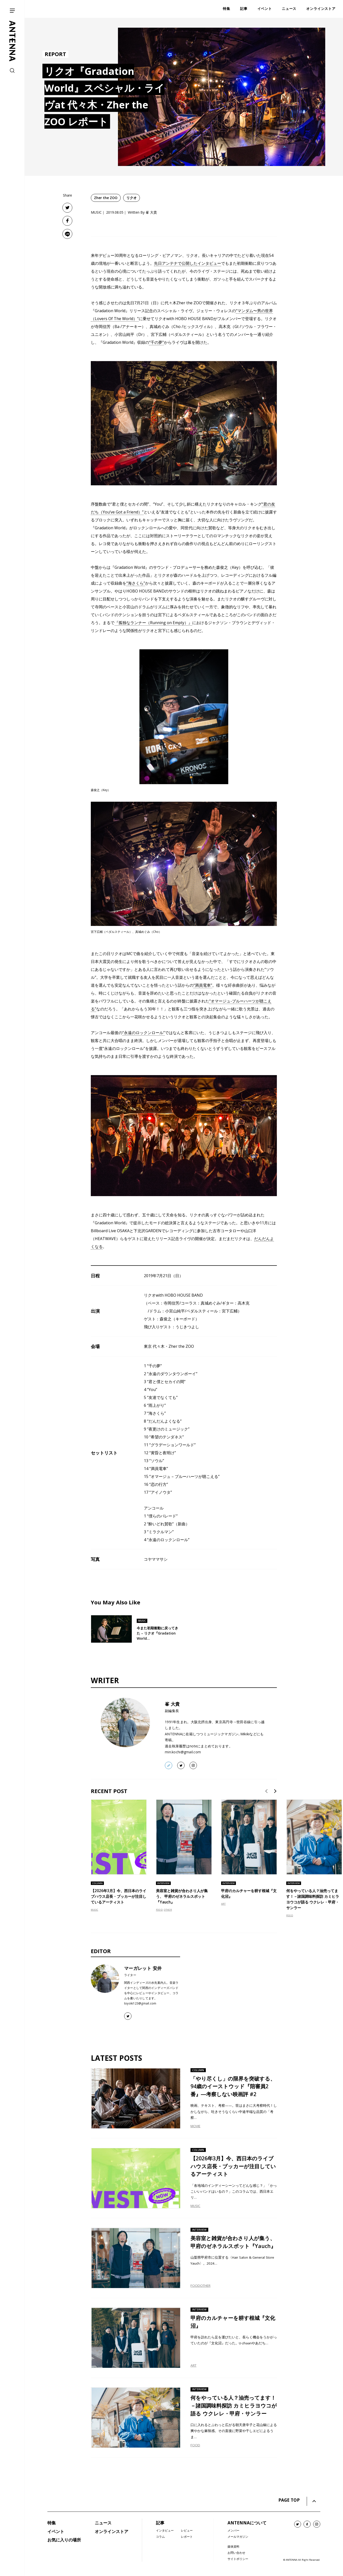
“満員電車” (202, 985)
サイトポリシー (238, 2559)
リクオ (131, 197)
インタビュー (165, 2530)
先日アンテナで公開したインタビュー (187, 263)
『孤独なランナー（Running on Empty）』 (153, 622)
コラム (160, 2536)
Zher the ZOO (105, 197)
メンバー (233, 2530)
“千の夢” (156, 342)
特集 (51, 2523)
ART (223, 1903)
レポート (187, 2536)
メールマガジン (238, 2536)
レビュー (187, 2530)
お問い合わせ (236, 2553)
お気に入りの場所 (64, 2540)
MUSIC (94, 1909)
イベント (55, 2531)
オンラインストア (111, 2531)
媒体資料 (233, 2546)
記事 (160, 2523)
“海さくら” (135, 583)
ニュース (103, 2523)
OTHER (168, 1909)
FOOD (159, 1909)
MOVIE (195, 2126)
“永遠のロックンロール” (143, 1032)
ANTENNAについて (247, 2523)
